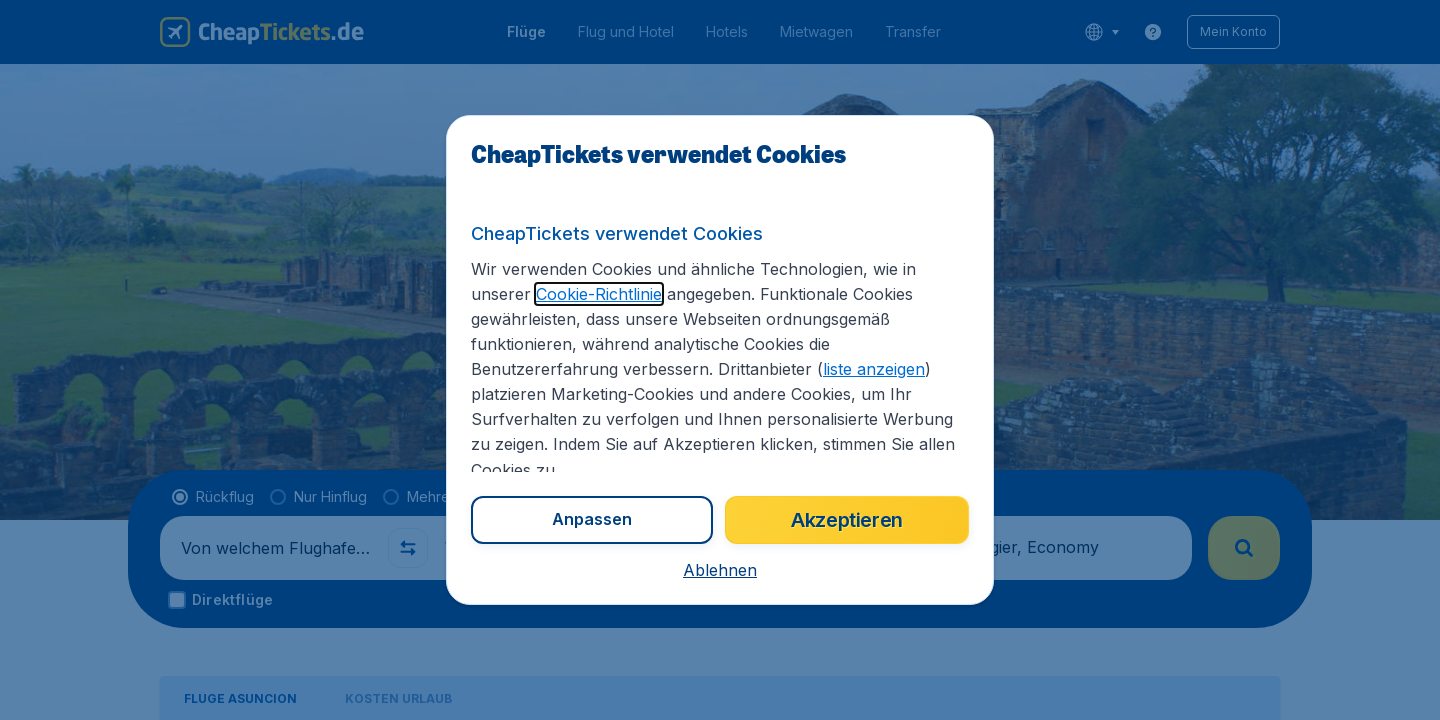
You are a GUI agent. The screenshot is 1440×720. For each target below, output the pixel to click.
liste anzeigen (874, 369)
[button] (720, 570)
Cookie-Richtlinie (599, 294)
